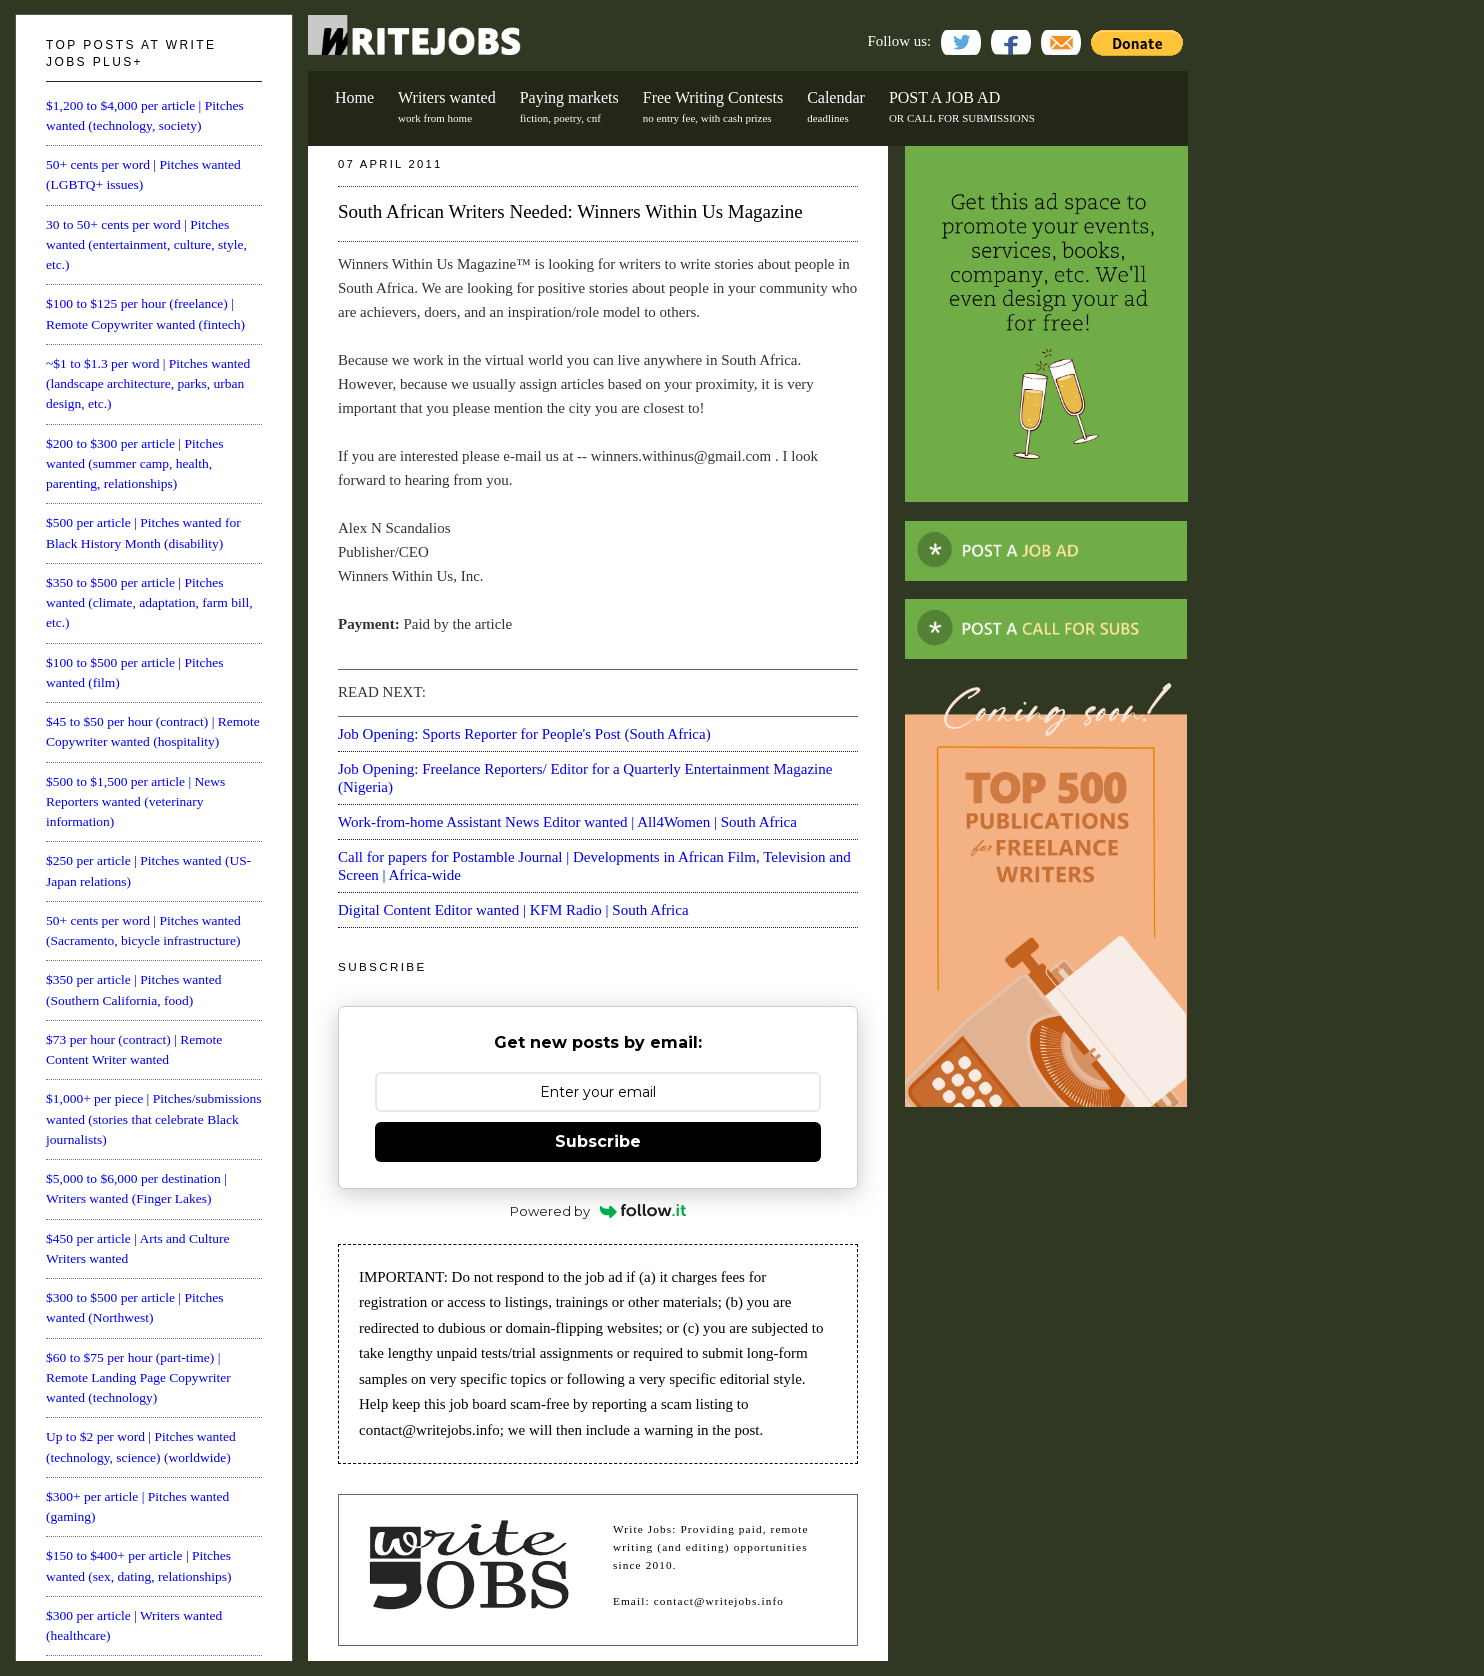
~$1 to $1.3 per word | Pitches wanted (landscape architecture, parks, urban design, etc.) (148, 384)
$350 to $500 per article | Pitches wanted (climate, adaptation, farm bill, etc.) (149, 603)
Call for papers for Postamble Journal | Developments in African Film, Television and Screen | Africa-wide (594, 866)
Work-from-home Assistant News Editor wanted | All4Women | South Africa (567, 822)
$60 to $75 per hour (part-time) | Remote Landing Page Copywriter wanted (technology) (138, 1378)
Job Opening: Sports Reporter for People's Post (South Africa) (524, 734)
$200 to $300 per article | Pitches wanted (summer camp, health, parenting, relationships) (134, 464)
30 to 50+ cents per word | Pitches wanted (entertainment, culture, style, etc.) (146, 245)
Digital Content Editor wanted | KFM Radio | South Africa (513, 910)
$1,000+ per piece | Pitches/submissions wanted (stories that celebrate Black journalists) (153, 1119)
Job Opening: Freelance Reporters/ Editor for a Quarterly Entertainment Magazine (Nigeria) (585, 778)
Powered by (598, 1211)
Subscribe (598, 1141)
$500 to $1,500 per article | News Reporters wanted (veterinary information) (135, 802)
